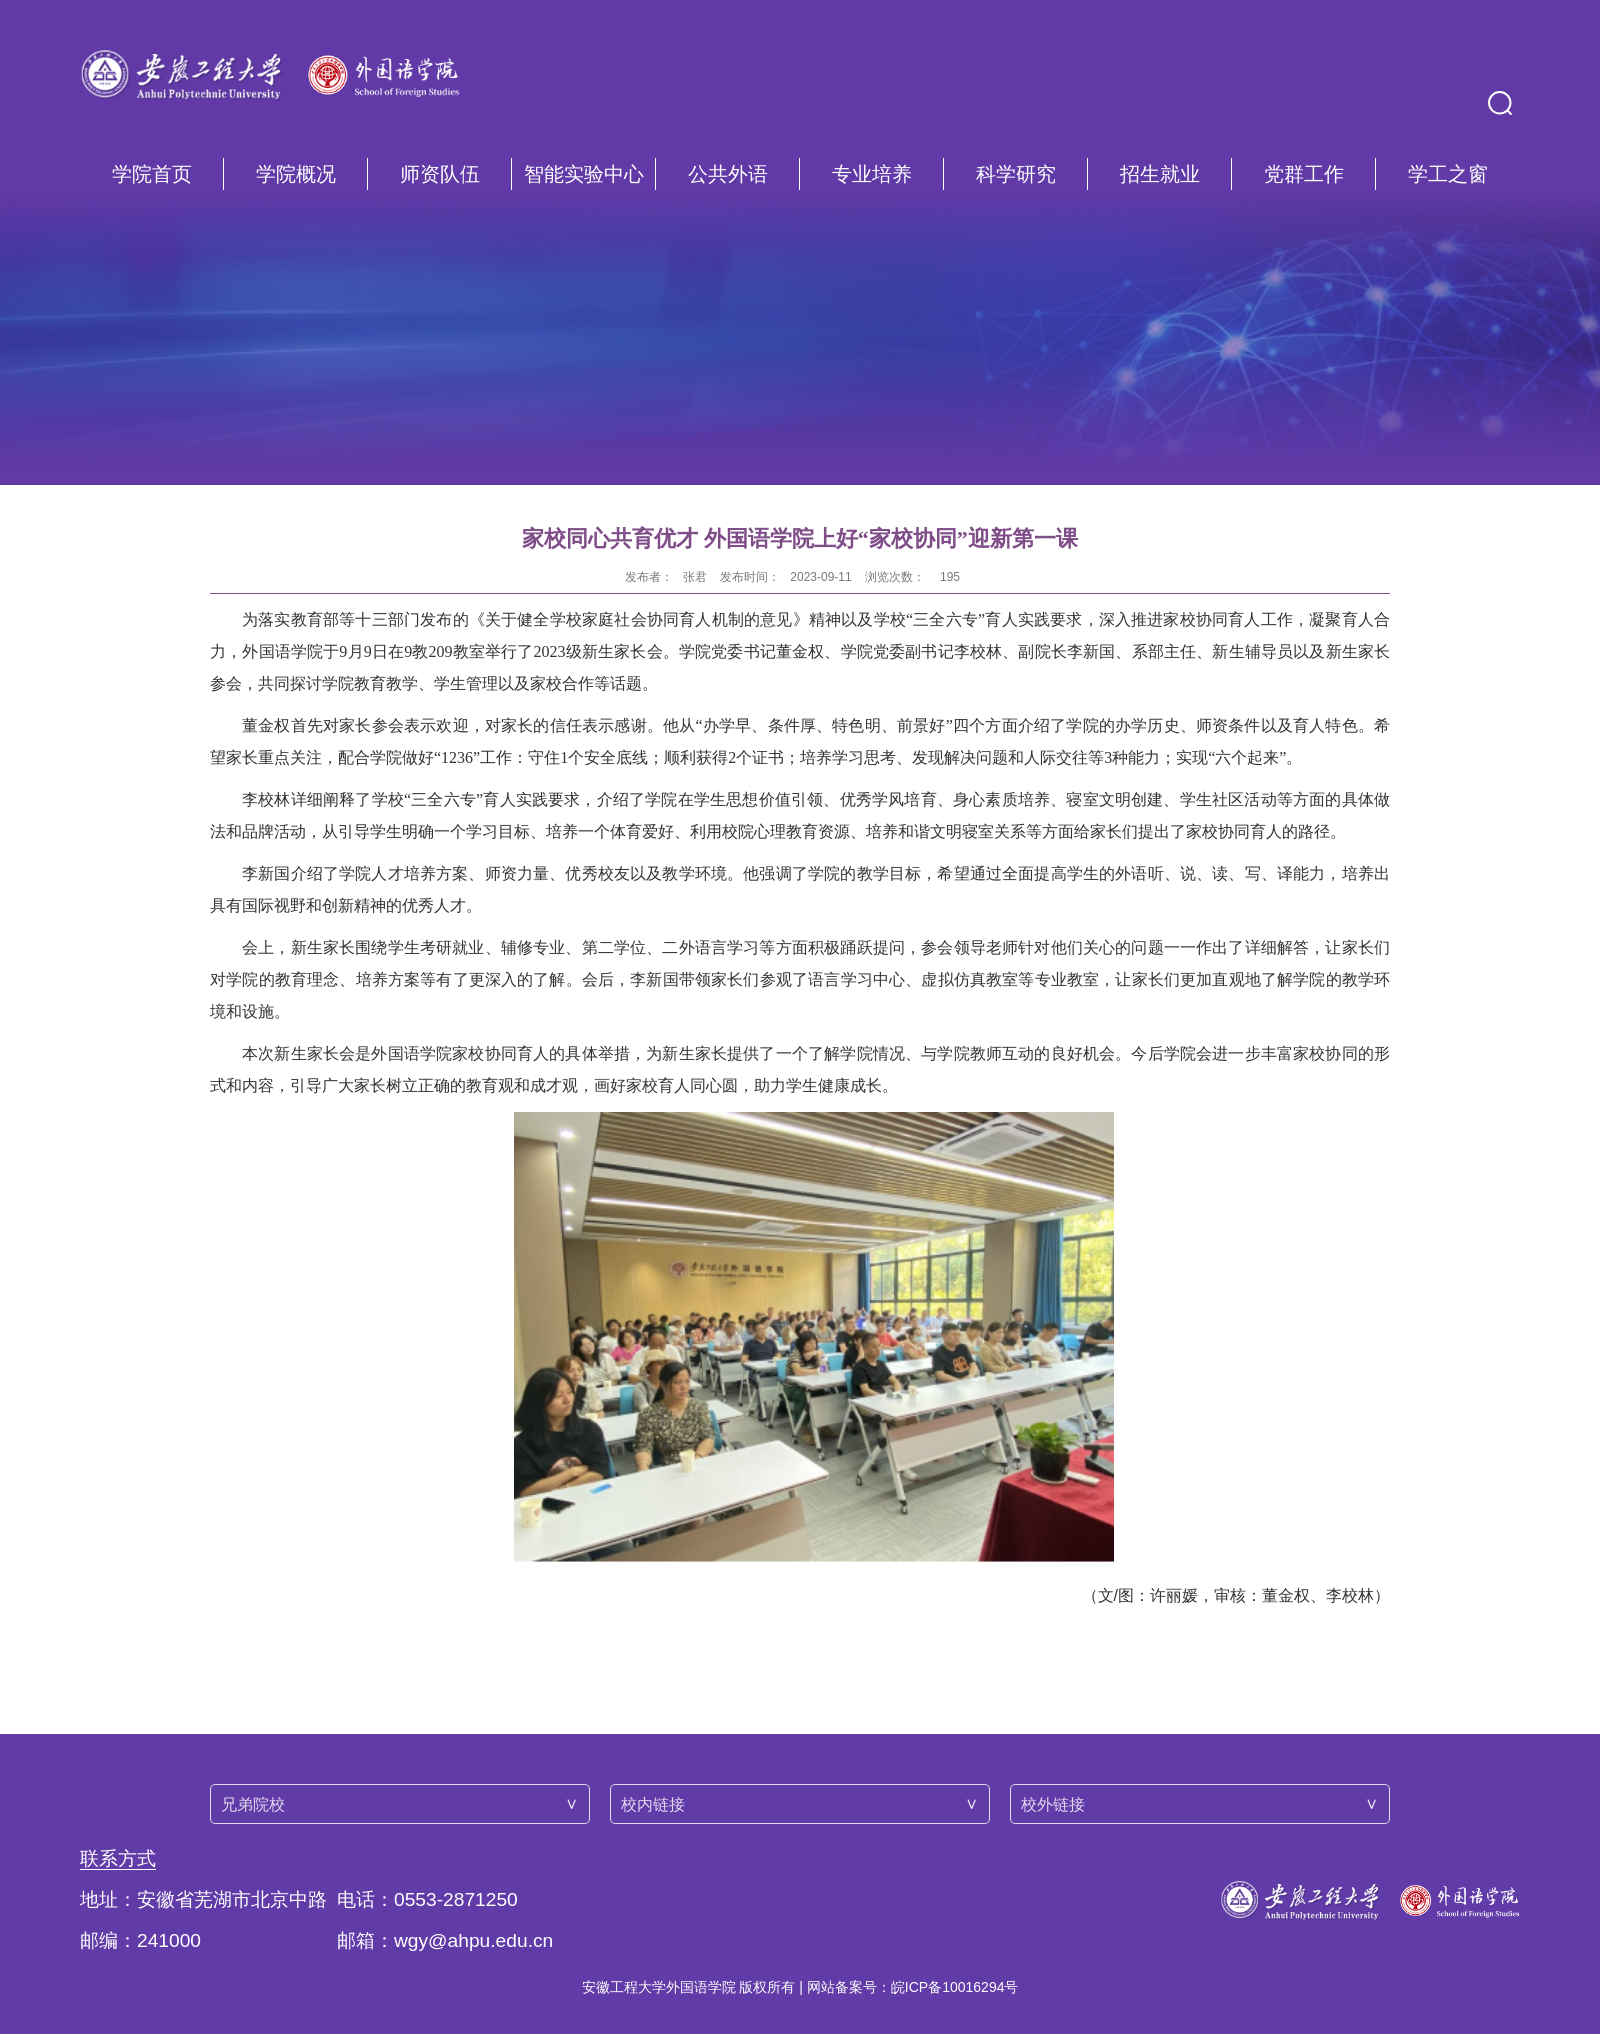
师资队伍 (440, 174)
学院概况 (296, 174)
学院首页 (152, 174)
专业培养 (872, 174)
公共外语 (728, 174)
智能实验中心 (584, 174)
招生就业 (1160, 174)
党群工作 (1304, 174)
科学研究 (1016, 174)
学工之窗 (1448, 174)
